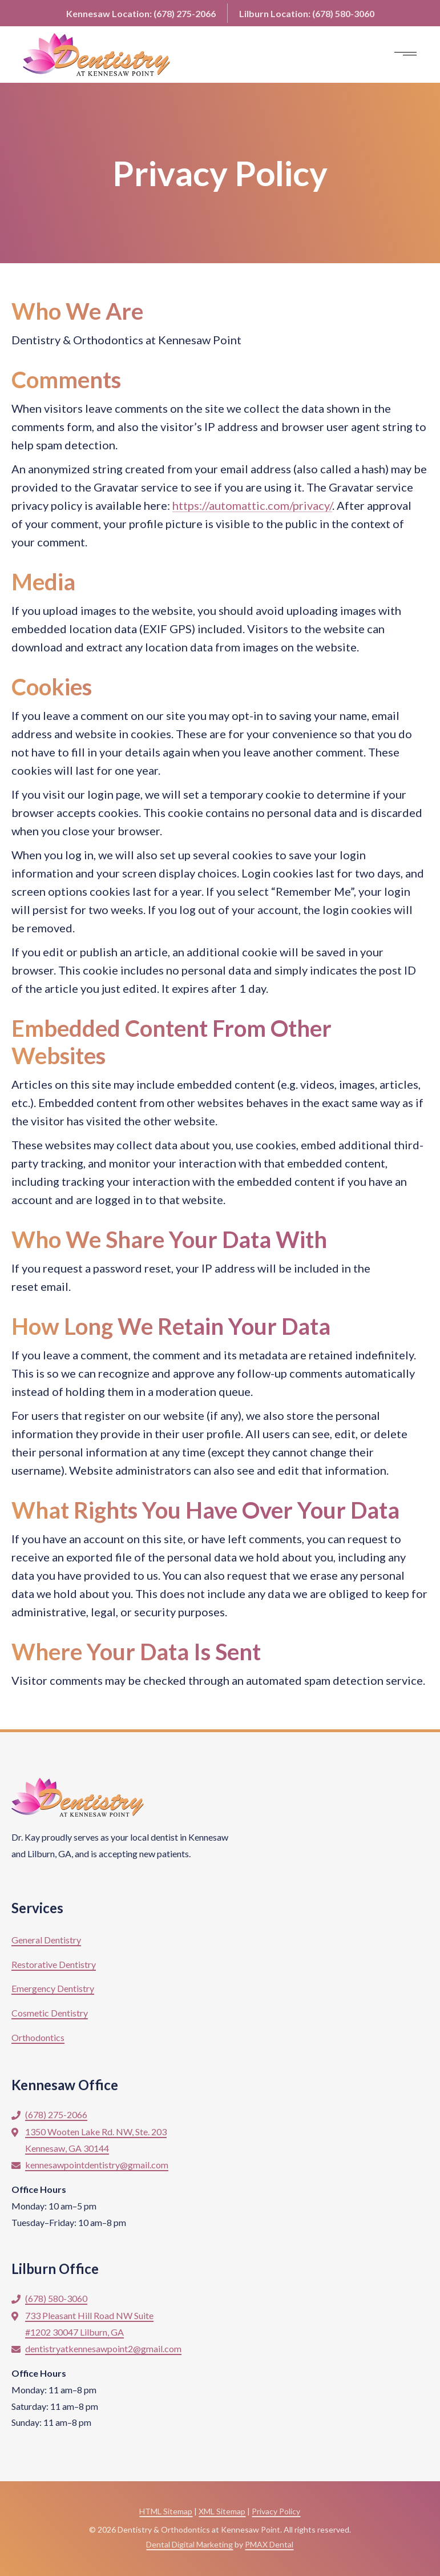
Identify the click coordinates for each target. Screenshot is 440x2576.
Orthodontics (37, 2037)
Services (37, 1907)
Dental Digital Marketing (189, 2544)
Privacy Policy (276, 2511)
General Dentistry (46, 1939)
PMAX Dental (269, 2544)
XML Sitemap (222, 2511)
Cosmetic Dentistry (49, 2012)
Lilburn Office (55, 2268)
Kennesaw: (141, 13)
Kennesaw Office (64, 2084)
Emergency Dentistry (52, 1988)
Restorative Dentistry (53, 1964)
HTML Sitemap (165, 2511)
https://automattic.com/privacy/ (252, 505)
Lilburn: (306, 13)
